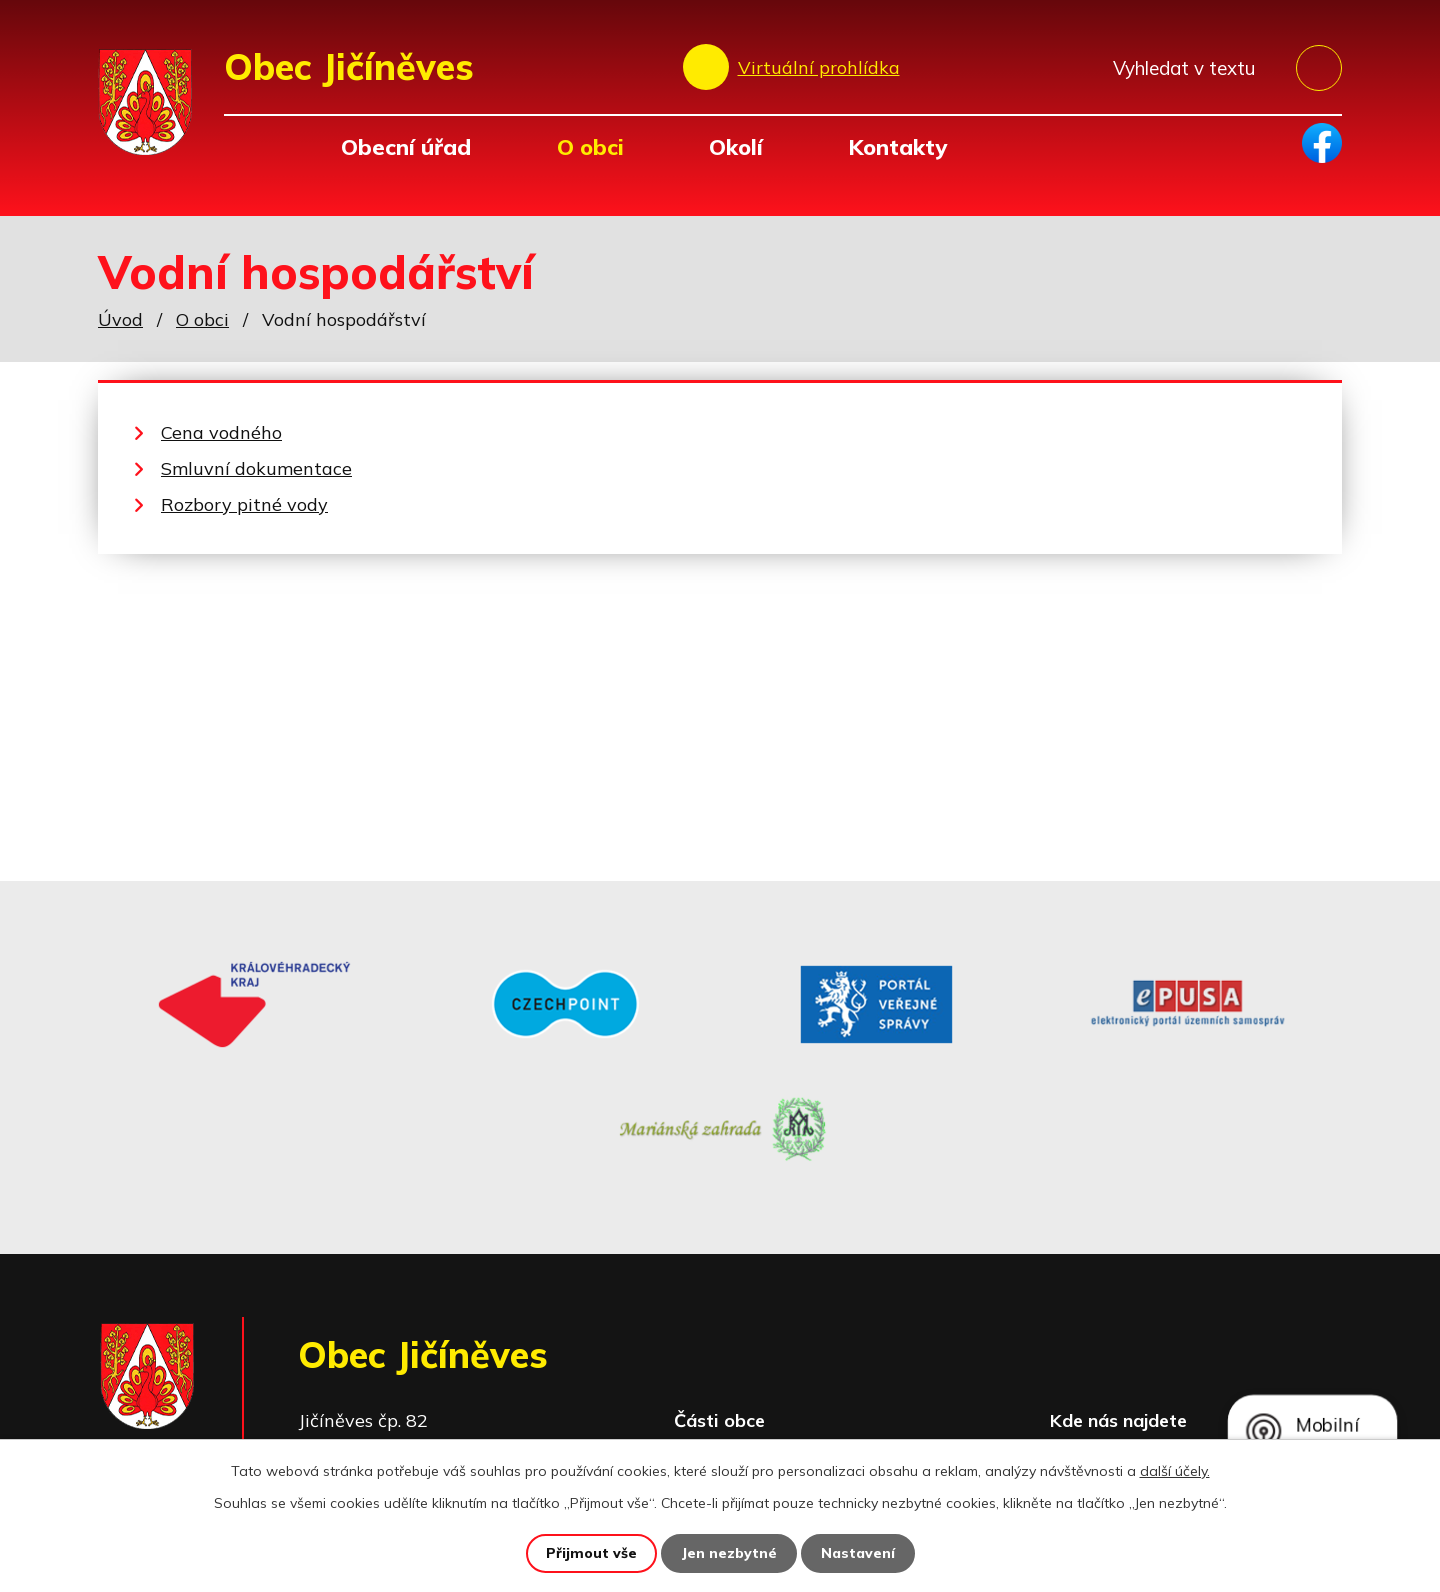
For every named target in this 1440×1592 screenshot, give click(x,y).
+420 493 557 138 (463, 1374)
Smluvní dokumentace (256, 468)
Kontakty (897, 146)
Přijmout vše (591, 1553)
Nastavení (858, 1553)
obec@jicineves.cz (459, 1402)
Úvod (251, 146)
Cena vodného (221, 432)
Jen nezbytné (729, 1553)
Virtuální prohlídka (819, 67)
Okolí (736, 146)
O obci (590, 146)
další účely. (1175, 1471)
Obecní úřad (406, 146)
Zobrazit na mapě (1199, 1347)
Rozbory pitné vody (244, 504)
